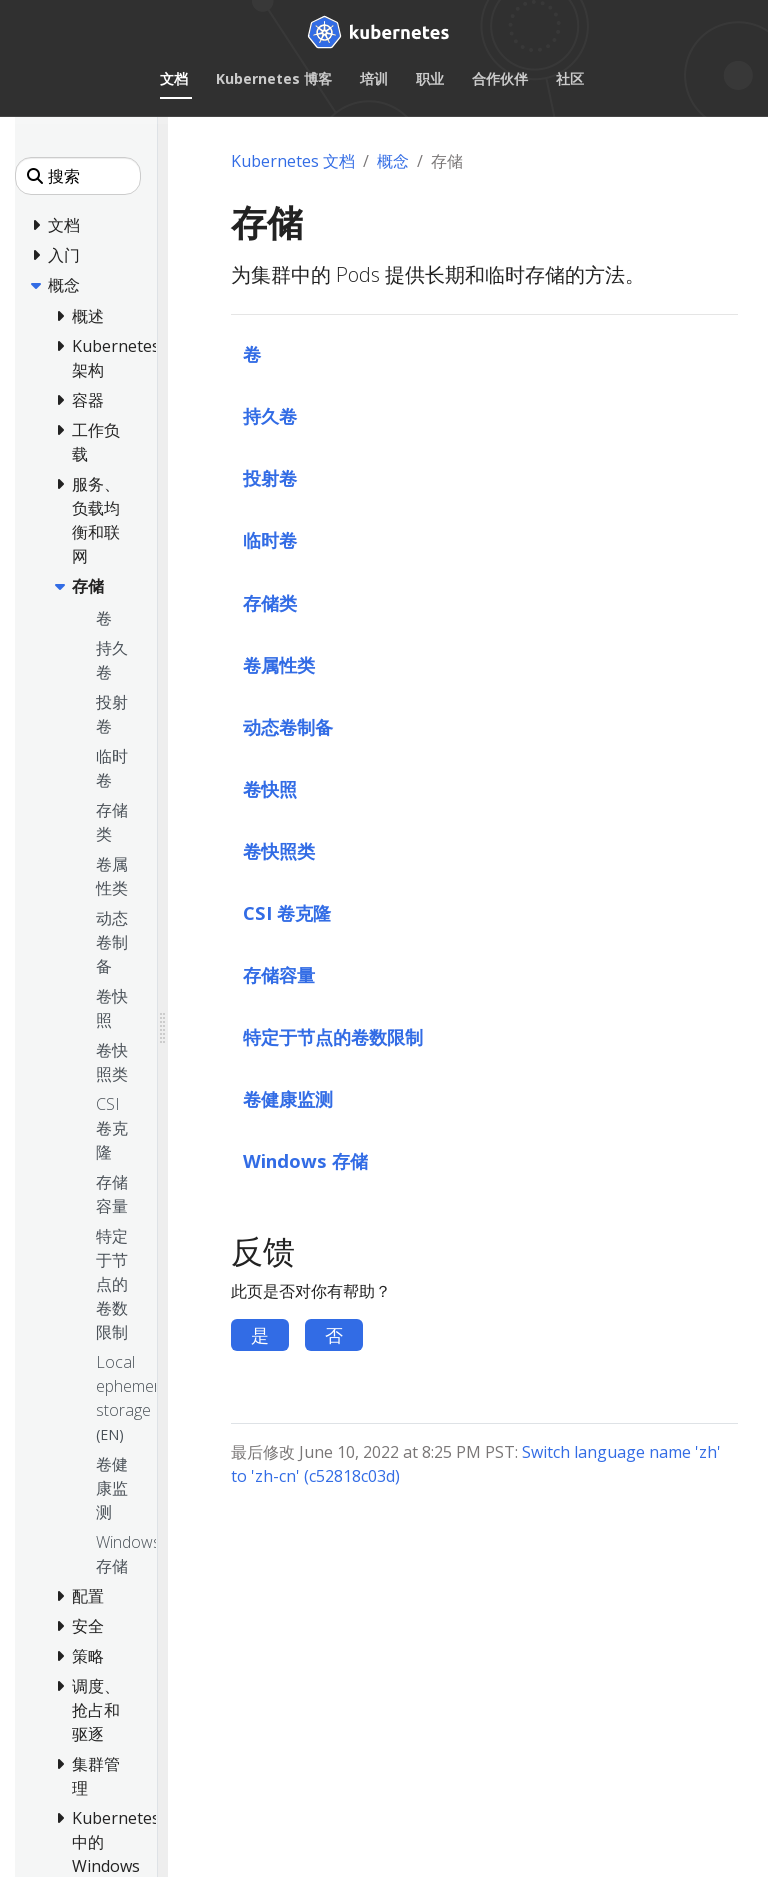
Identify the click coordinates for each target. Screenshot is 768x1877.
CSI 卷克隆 (287, 912)
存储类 (270, 602)
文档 (174, 78)
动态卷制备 (288, 726)
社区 (570, 78)
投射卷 (270, 477)
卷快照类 (279, 850)
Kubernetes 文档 (293, 161)
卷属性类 (279, 664)
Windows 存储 (305, 1160)
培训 (374, 78)
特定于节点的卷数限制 (333, 1036)
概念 (393, 161)
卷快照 (270, 788)
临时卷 (270, 539)
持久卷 (270, 415)
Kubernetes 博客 (274, 78)
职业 (430, 78)
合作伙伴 (500, 78)
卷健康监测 (288, 1098)
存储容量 (279, 974)
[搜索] (78, 176)
